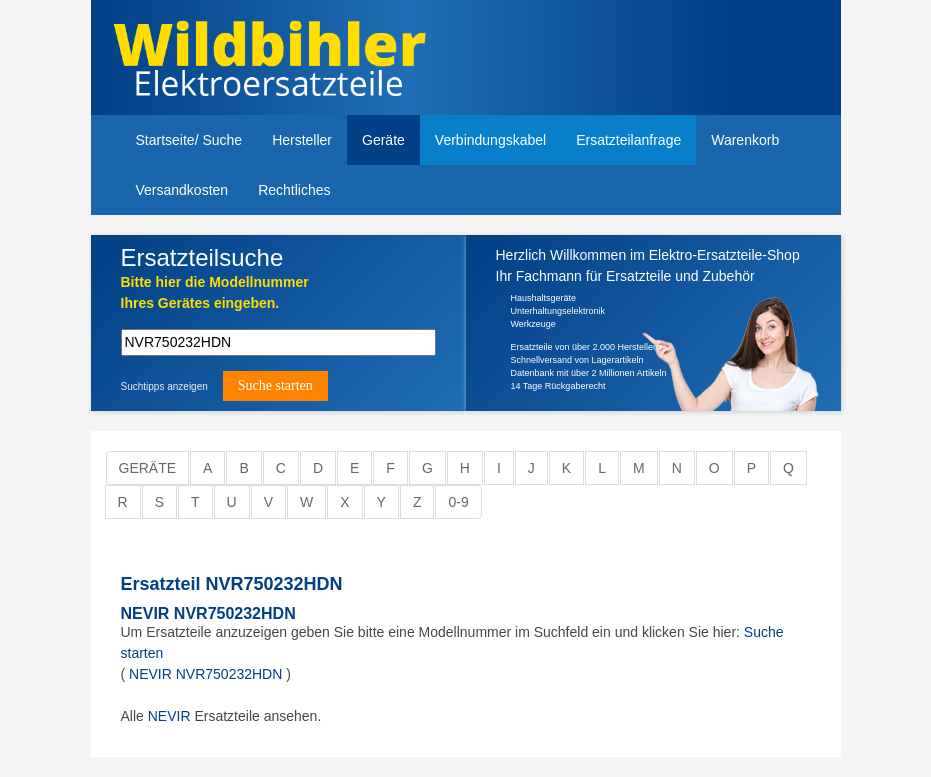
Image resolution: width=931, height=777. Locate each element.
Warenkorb (745, 140)
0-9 (458, 502)
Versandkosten (182, 190)
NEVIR (169, 716)
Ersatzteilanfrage (628, 140)
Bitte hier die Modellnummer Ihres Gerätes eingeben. (215, 292)
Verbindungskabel (490, 140)
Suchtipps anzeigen (164, 386)
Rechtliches (294, 190)
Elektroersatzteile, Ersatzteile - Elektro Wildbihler (288, 60)
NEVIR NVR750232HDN (208, 613)
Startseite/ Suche (189, 140)
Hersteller (302, 140)
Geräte (383, 140)
